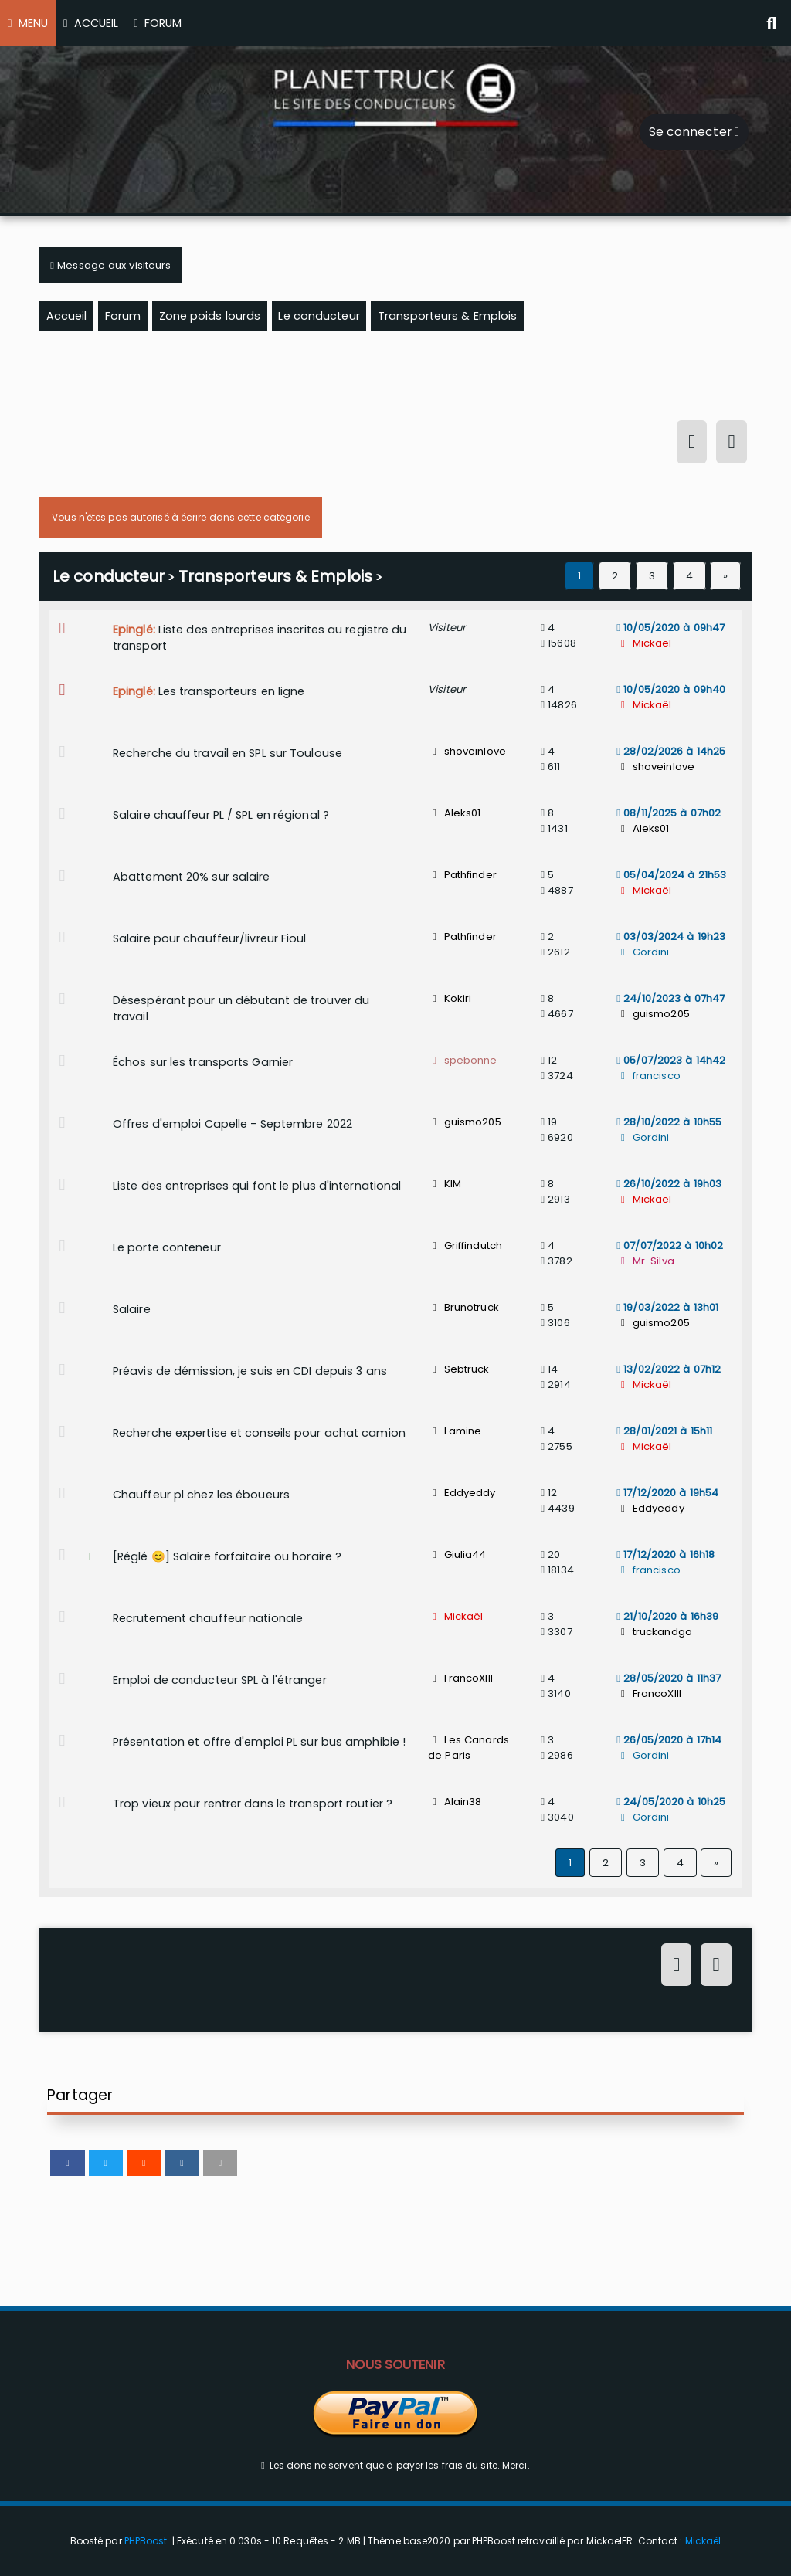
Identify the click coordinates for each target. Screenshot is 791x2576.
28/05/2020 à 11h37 (668, 1678)
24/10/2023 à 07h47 (670, 998)
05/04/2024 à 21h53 (671, 874)
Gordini (642, 952)
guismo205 (653, 1013)
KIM (444, 1183)
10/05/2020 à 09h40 (670, 689)
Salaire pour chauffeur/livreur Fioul (210, 938)
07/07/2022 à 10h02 (669, 1245)
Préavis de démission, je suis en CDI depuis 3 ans (250, 1371)
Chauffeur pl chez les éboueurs (201, 1494)
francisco (648, 1075)
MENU (28, 23)
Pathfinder (462, 874)
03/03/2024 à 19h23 (670, 936)
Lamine (454, 1431)
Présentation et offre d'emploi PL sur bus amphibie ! (259, 1742)
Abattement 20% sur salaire (191, 876)
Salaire (132, 1309)
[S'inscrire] (731, 444)
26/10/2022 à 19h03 (668, 1183)
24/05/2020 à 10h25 (670, 1801)
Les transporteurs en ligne (231, 691)
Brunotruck (463, 1307)
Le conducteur (109, 576)
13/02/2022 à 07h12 (668, 1369)
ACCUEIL (90, 23)
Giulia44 (457, 1554)
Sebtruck (458, 1369)
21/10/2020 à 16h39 (667, 1616)
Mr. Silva (645, 1261)
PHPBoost (146, 2540)
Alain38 (454, 1801)
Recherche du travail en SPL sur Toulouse (227, 753)
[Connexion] (692, 444)
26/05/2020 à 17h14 (668, 1740)
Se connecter (694, 132)
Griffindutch (465, 1245)
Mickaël (643, 643)
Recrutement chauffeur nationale (208, 1618)
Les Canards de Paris (468, 1748)
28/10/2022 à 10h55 (668, 1122)
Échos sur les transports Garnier (203, 1062)
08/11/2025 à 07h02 (668, 813)
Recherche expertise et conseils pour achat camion (259, 1433)
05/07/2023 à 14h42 (670, 1060)
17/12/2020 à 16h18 (665, 1554)
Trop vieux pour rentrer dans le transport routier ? (252, 1803)
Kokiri (449, 998)
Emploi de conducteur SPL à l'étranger (220, 1680)
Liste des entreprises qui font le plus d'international (257, 1185)
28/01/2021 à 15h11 (664, 1431)
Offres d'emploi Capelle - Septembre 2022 (232, 1124)
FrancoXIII (460, 1678)
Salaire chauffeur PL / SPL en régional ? (221, 815)
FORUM (158, 23)
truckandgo (654, 1631)
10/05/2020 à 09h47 (670, 627)
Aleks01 (454, 813)
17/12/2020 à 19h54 (667, 1492)
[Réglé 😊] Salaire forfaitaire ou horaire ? (227, 1556)
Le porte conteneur (167, 1247)
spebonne (462, 1060)
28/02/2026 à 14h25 (670, 751)
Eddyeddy (461, 1492)
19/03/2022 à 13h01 (667, 1307)
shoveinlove (467, 751)
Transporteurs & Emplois (275, 576)
